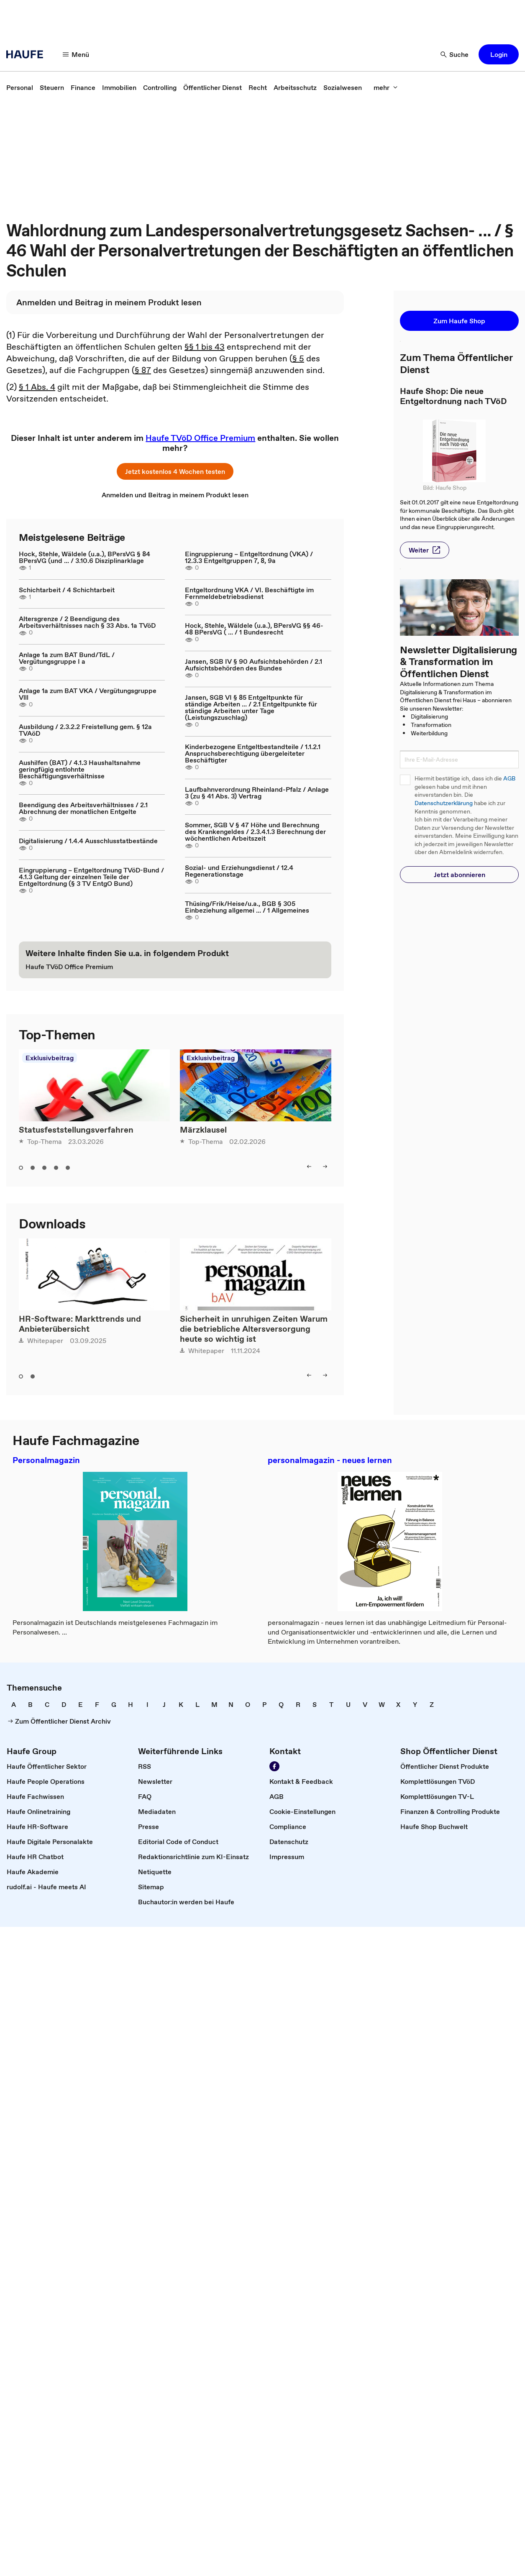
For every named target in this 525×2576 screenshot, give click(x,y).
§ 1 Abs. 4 (37, 387)
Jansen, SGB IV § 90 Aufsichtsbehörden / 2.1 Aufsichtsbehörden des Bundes (253, 664)
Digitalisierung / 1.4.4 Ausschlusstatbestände (88, 840)
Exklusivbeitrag (50, 1057)
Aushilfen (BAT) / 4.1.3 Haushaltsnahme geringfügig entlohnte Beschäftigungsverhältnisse (80, 769)
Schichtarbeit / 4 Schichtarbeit (67, 589)
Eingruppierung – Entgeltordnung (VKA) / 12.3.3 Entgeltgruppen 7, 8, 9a (249, 557)
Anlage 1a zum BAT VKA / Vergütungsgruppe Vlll (87, 694)
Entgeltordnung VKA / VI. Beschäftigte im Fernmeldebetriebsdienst (249, 593)
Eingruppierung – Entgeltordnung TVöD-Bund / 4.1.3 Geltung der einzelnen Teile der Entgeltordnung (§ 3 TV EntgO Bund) (91, 877)
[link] (19, 87)
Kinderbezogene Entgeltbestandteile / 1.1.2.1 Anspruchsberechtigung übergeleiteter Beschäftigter (252, 753)
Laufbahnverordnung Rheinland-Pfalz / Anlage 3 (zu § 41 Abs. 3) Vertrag (257, 792)
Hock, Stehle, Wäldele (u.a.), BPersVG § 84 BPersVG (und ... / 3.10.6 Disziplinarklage (84, 557)
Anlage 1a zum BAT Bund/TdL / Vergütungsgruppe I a (67, 658)
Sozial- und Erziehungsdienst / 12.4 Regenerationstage (239, 870)
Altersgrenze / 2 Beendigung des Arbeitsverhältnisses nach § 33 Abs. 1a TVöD (87, 622)
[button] (76, 54)
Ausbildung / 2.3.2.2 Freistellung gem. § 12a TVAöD (85, 730)
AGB (509, 779)
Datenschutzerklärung (444, 803)
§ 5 (298, 358)
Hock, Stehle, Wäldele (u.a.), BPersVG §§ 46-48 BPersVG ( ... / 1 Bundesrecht (254, 628)
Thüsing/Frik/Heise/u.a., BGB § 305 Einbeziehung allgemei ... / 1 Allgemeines (247, 906)
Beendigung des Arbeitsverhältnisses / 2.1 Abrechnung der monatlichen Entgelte (83, 808)
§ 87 (143, 370)
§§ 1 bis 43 (204, 347)
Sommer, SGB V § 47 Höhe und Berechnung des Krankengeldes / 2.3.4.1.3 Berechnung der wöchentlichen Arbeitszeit (255, 831)
